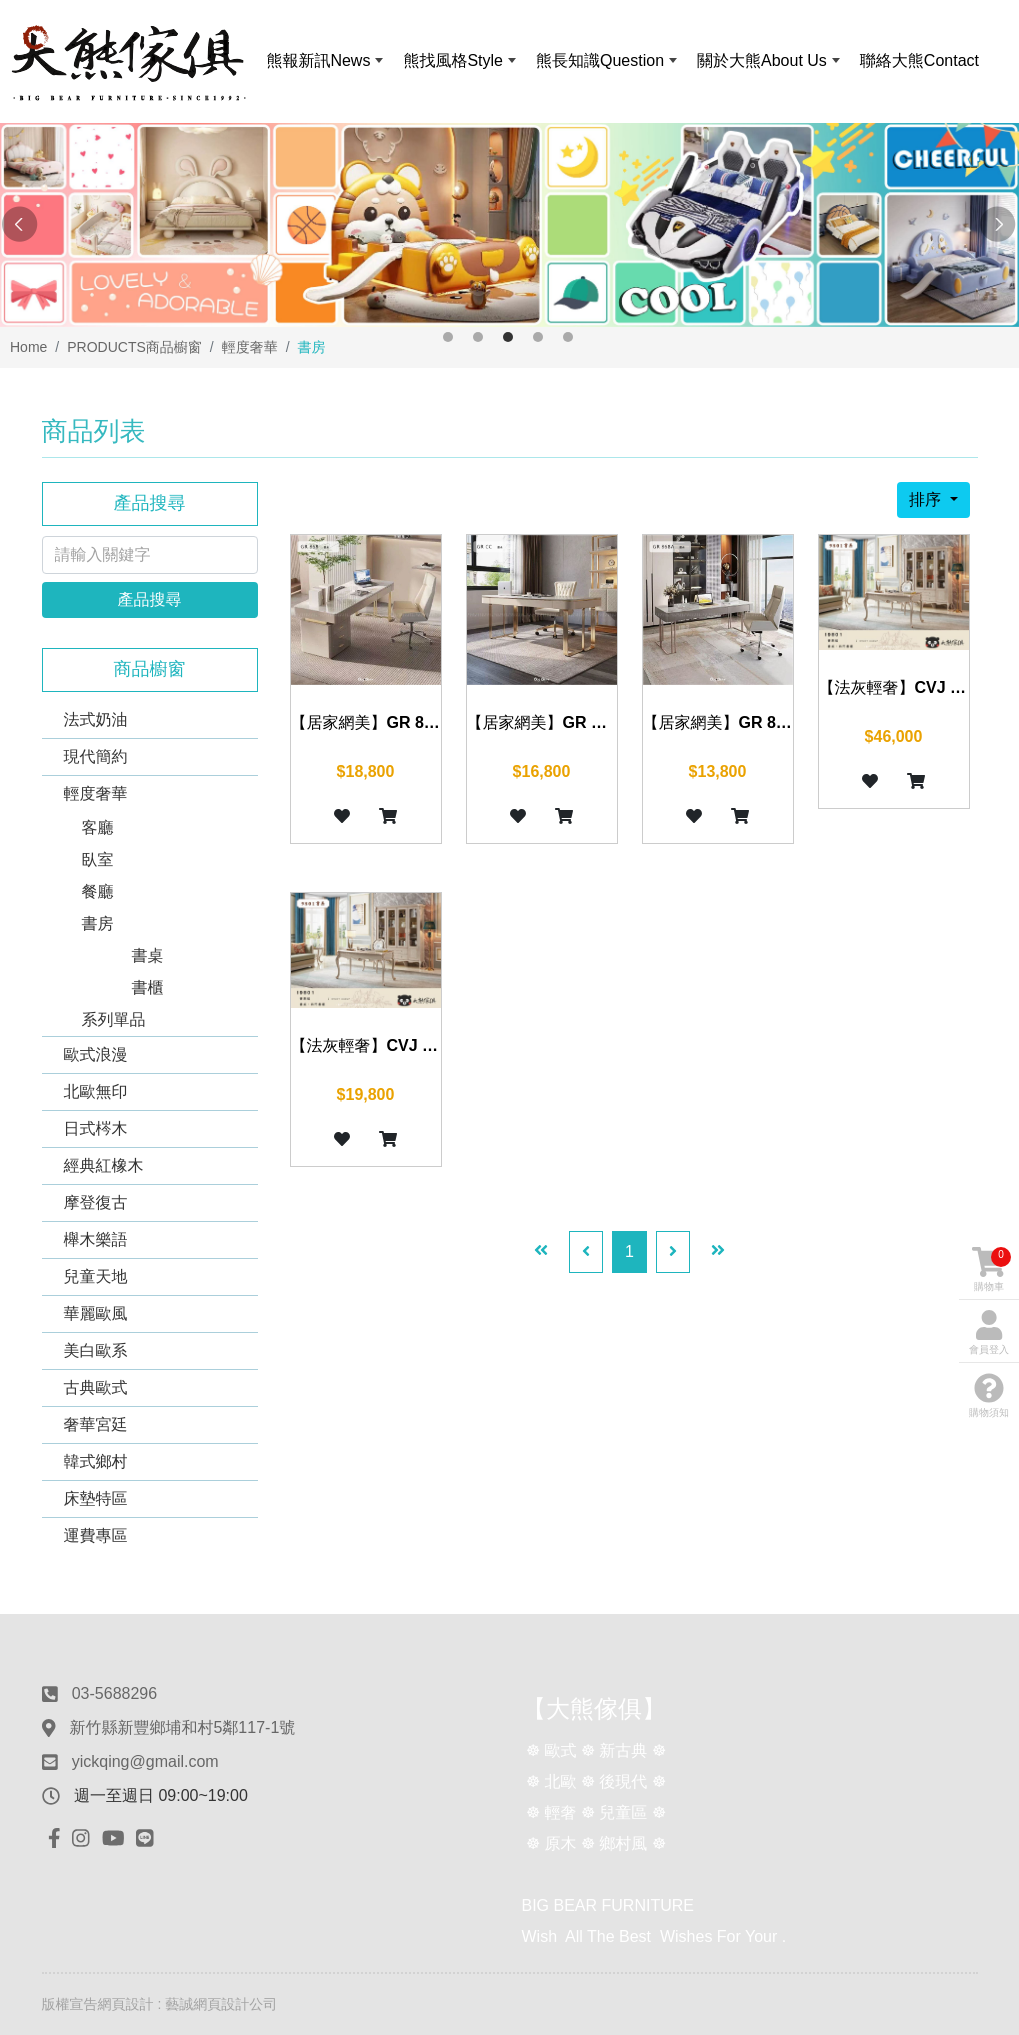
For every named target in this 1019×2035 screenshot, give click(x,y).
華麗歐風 (96, 1313)
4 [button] (538, 337)
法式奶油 (96, 719)
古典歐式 (96, 1387)
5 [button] (568, 337)
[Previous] (586, 1252)
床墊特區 (96, 1498)
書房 (98, 923)
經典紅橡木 (104, 1165)
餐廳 (98, 891)
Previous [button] (20, 225)
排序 (927, 499)
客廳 (98, 827)
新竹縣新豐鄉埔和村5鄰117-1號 (182, 1727)
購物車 (991, 1269)
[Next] (673, 1252)
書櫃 (148, 987)
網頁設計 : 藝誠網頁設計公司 (188, 2004)
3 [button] (508, 337)
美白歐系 (96, 1350)
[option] (509, 225)
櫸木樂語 (96, 1239)
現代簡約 (96, 756)
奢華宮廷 (96, 1424)
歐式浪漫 (96, 1054)
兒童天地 (96, 1276)
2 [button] (478, 337)
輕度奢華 (96, 793)
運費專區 (96, 1535)
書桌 (148, 955)
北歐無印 (96, 1091)
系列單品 (114, 1019)
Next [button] (999, 225)
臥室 (98, 859)
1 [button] (448, 337)
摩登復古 (96, 1202)
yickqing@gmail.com (145, 1761)
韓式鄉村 (96, 1461)
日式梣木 (96, 1128)
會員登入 (989, 1332)
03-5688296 (114, 1693)
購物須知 (989, 1395)
